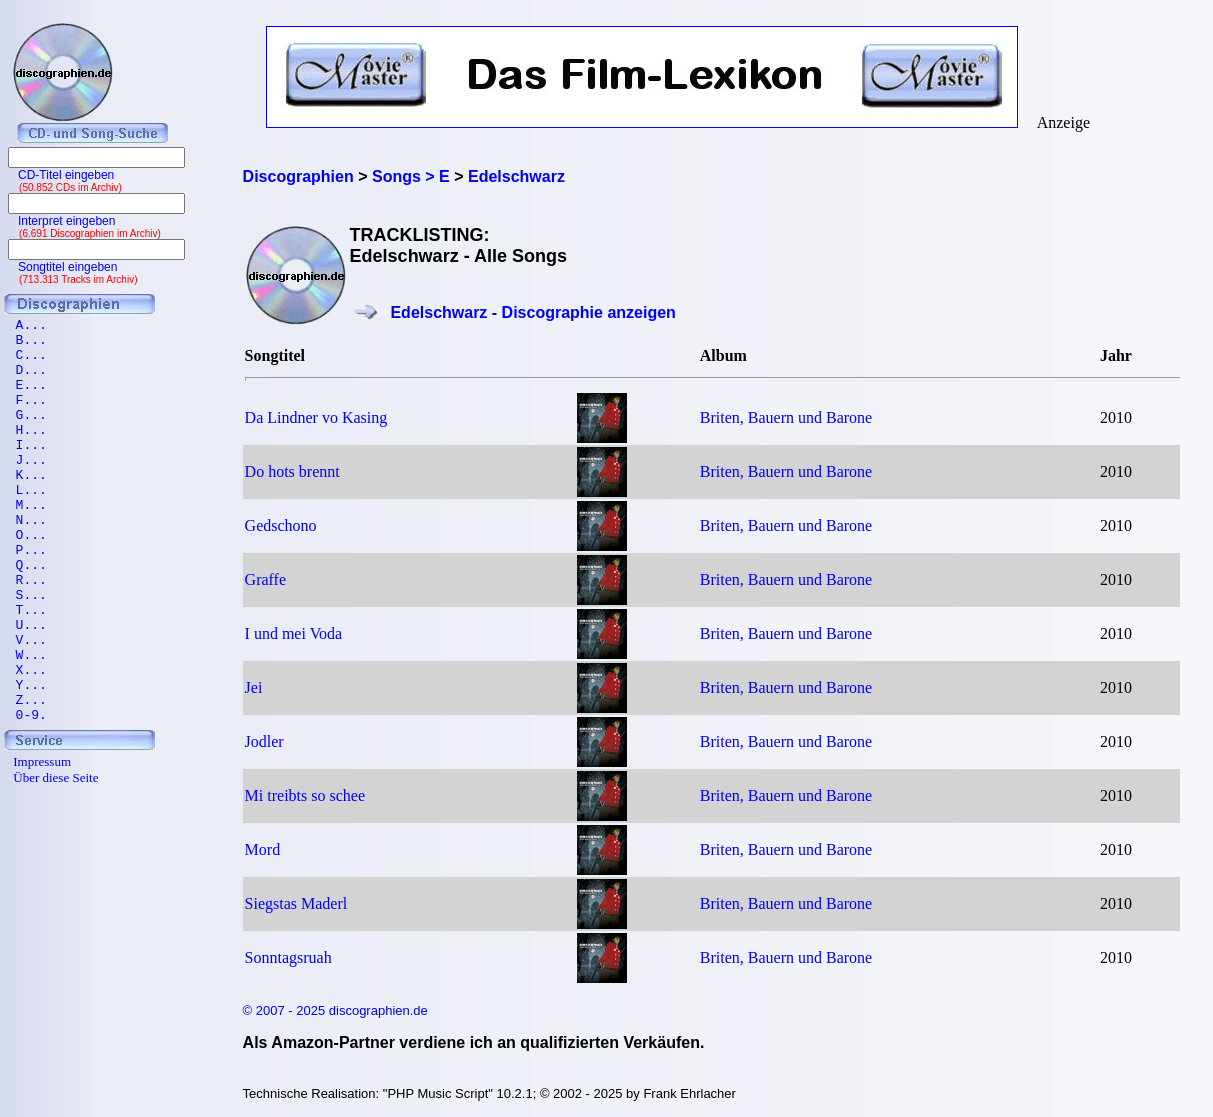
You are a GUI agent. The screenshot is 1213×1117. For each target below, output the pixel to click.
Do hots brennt (292, 471)
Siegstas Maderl (296, 903)
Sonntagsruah (288, 957)
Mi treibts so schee (305, 795)
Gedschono (281, 525)
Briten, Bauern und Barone (786, 417)
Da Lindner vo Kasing (316, 417)
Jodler (264, 741)
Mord (263, 849)
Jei (254, 687)
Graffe (265, 579)
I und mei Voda (294, 633)
